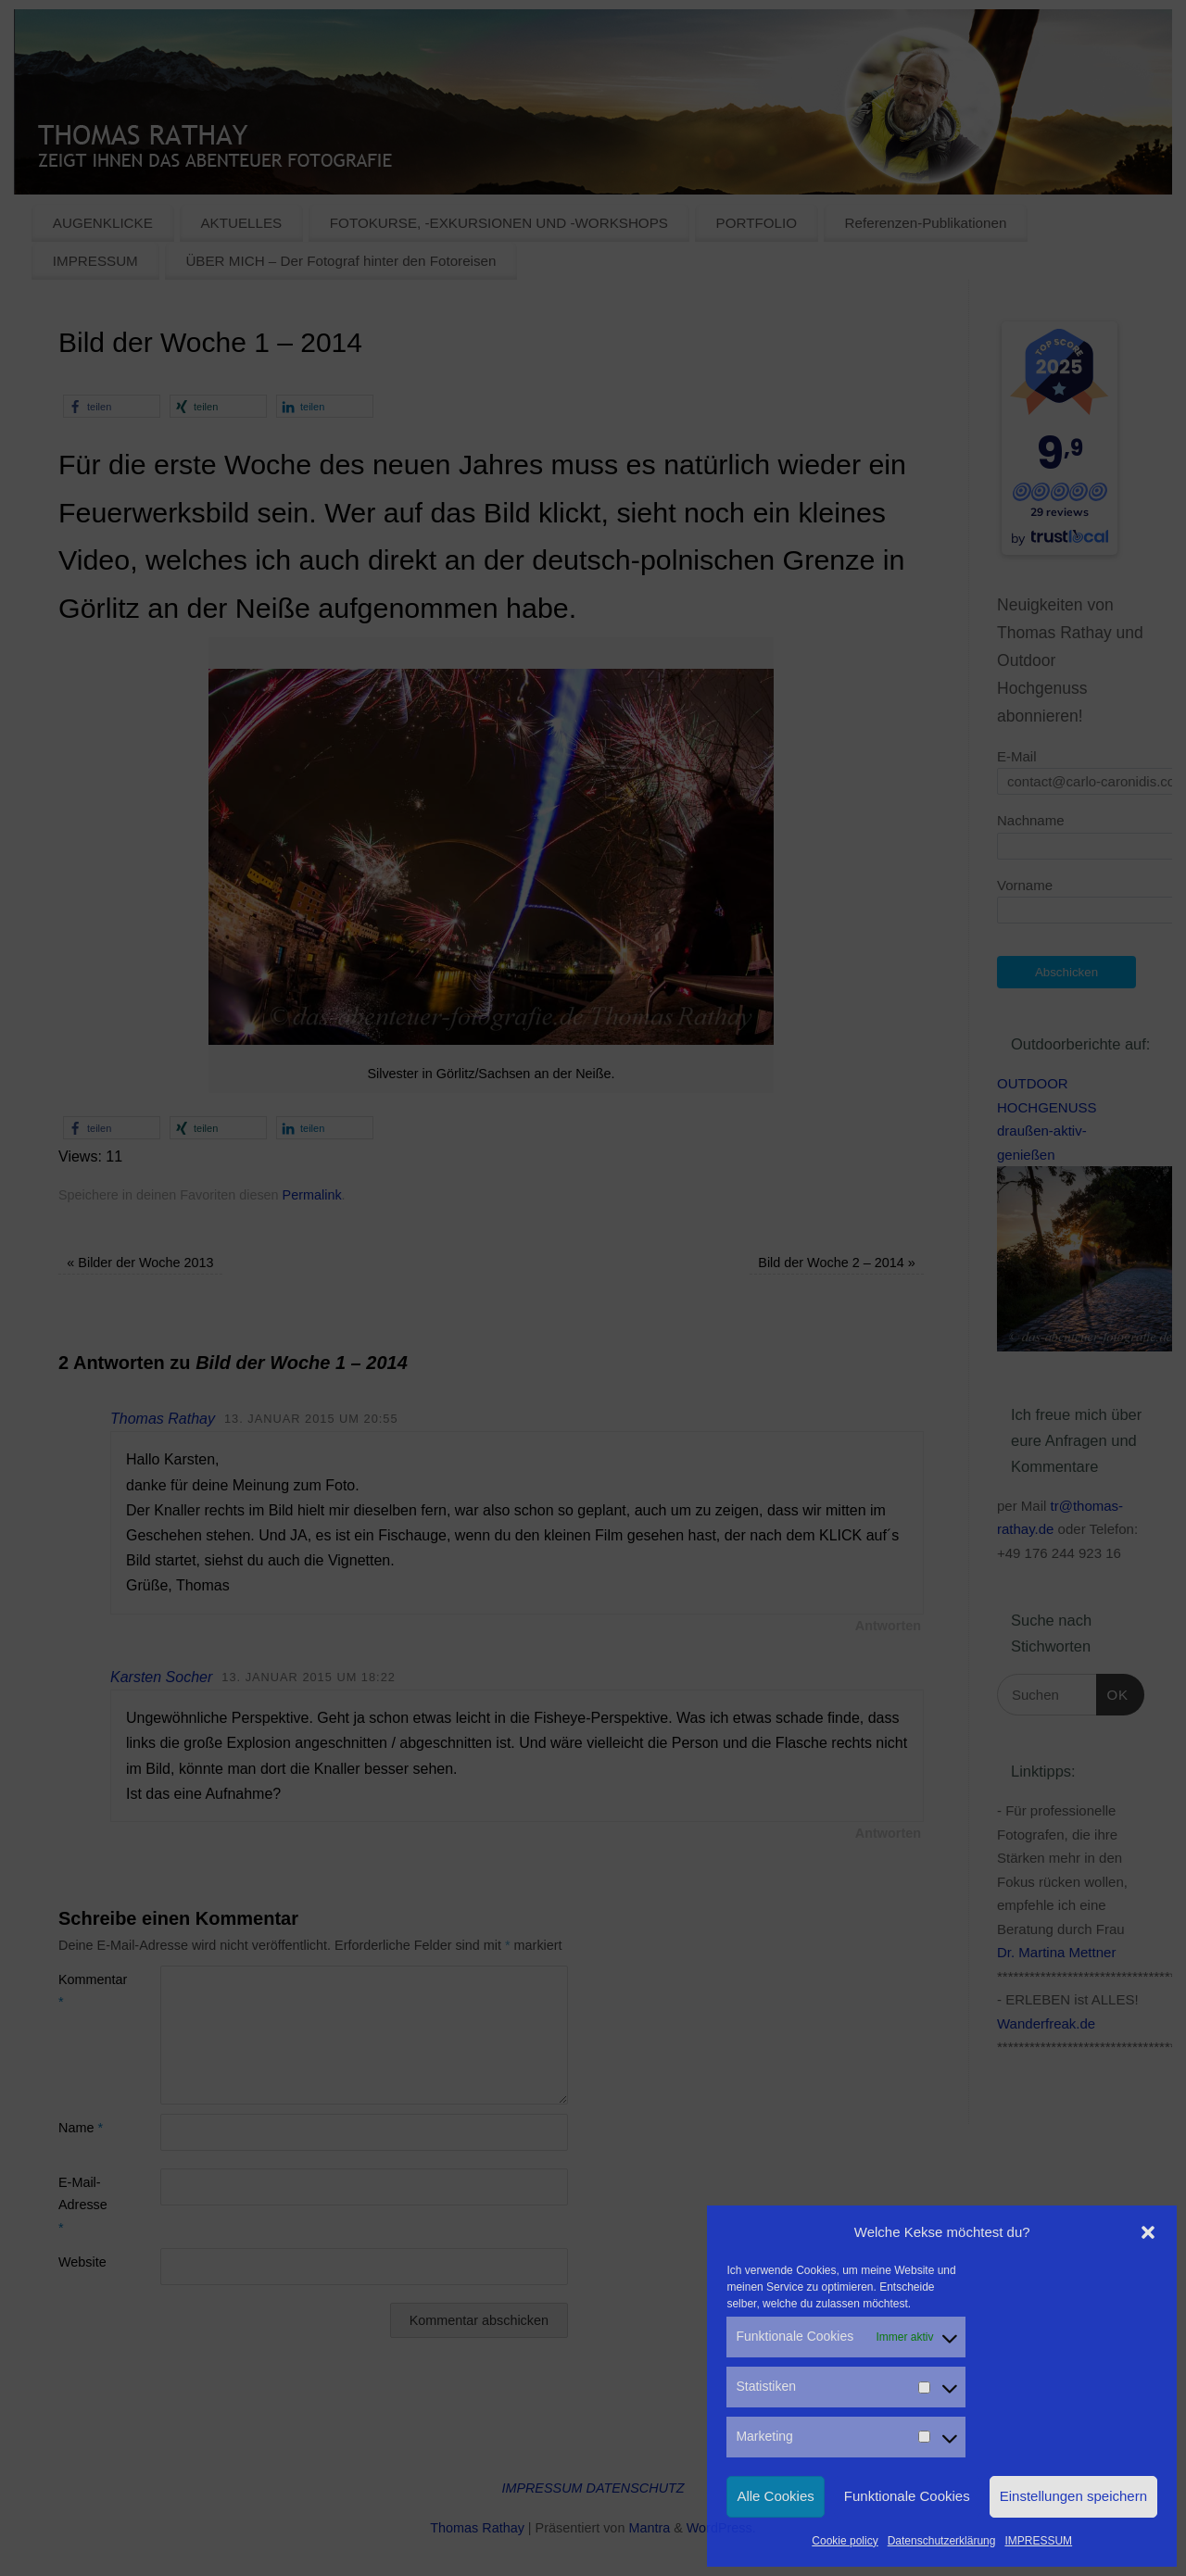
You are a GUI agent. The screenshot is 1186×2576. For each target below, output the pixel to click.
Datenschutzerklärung (942, 2540)
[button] (1148, 2232)
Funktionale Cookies (907, 2496)
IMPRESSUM (1038, 2540)
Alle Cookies (775, 2496)
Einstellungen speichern (1073, 2496)
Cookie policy (844, 2540)
